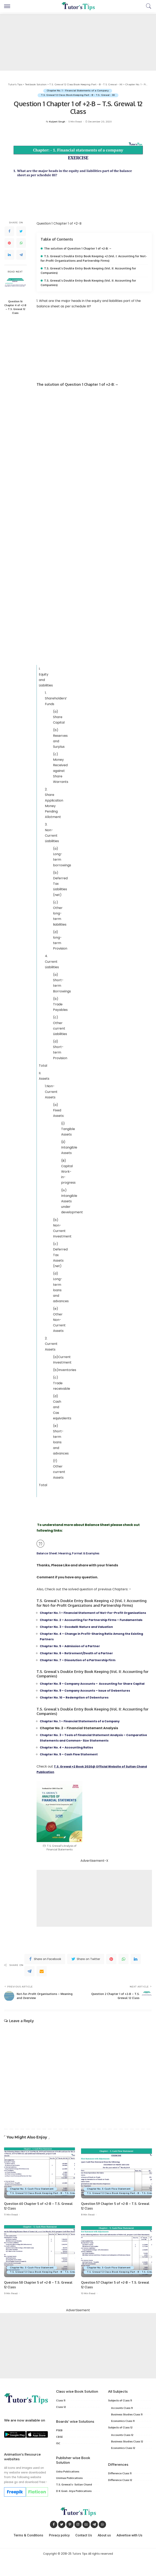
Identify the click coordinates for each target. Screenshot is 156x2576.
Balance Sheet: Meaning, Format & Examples (72, 1553)
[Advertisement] (78, 42)
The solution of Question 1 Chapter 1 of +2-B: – (79, 249)
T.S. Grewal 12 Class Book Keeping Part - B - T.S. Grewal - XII (78, 95)
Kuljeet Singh (57, 122)
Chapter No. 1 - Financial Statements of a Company (78, 90)
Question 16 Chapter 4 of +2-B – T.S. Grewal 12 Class (15, 307)
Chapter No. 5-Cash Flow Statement (32, 2205)
